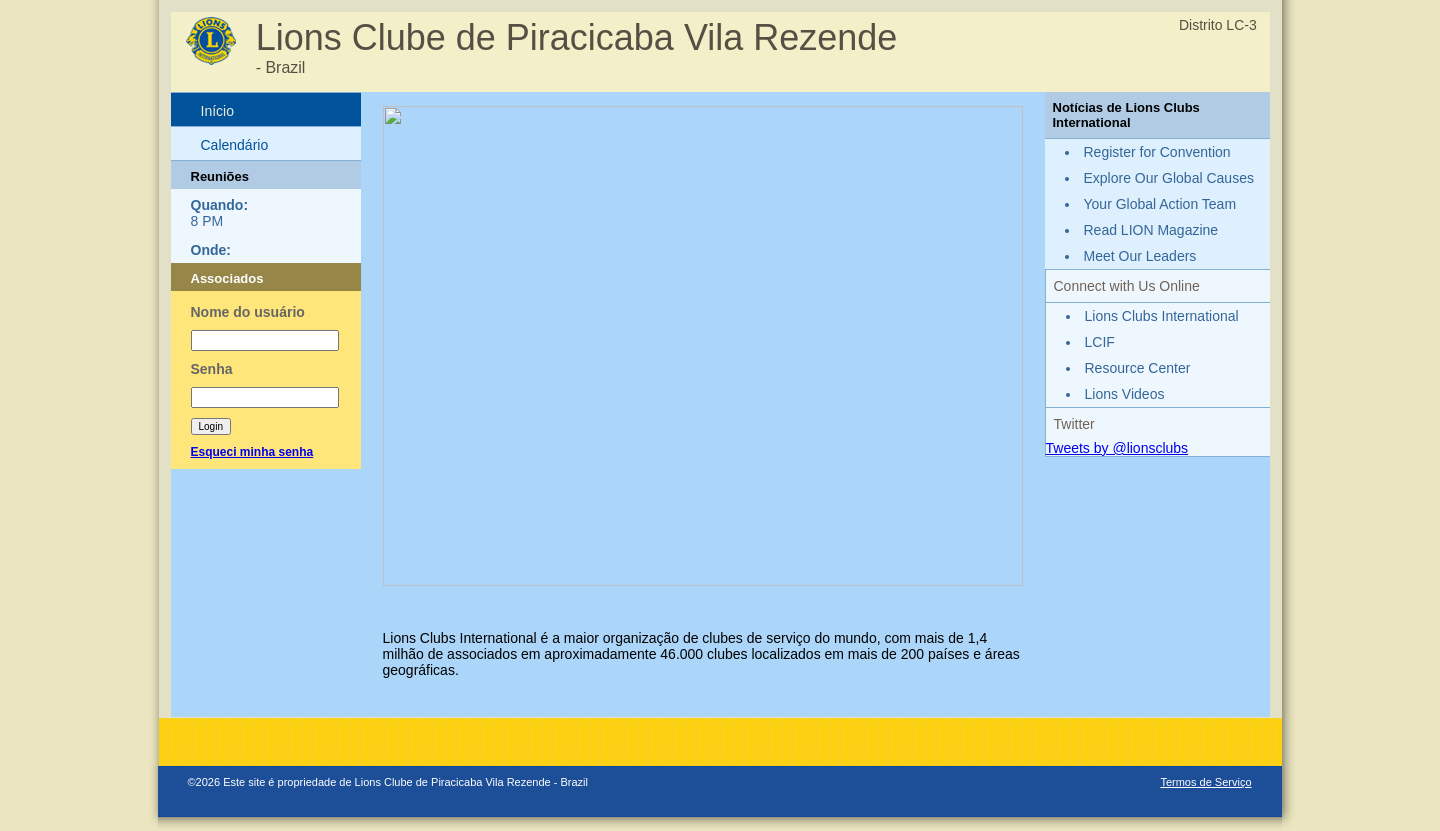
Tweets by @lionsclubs (1117, 448)
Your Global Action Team (1160, 204)
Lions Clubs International (1162, 316)
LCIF (1100, 342)
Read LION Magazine (1151, 230)
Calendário (235, 145)
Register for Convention (1157, 152)
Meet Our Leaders (1140, 256)
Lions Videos (1125, 394)
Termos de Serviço (1205, 782)
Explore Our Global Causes (1169, 178)
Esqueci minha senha (252, 452)
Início (217, 111)
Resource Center (1138, 368)
